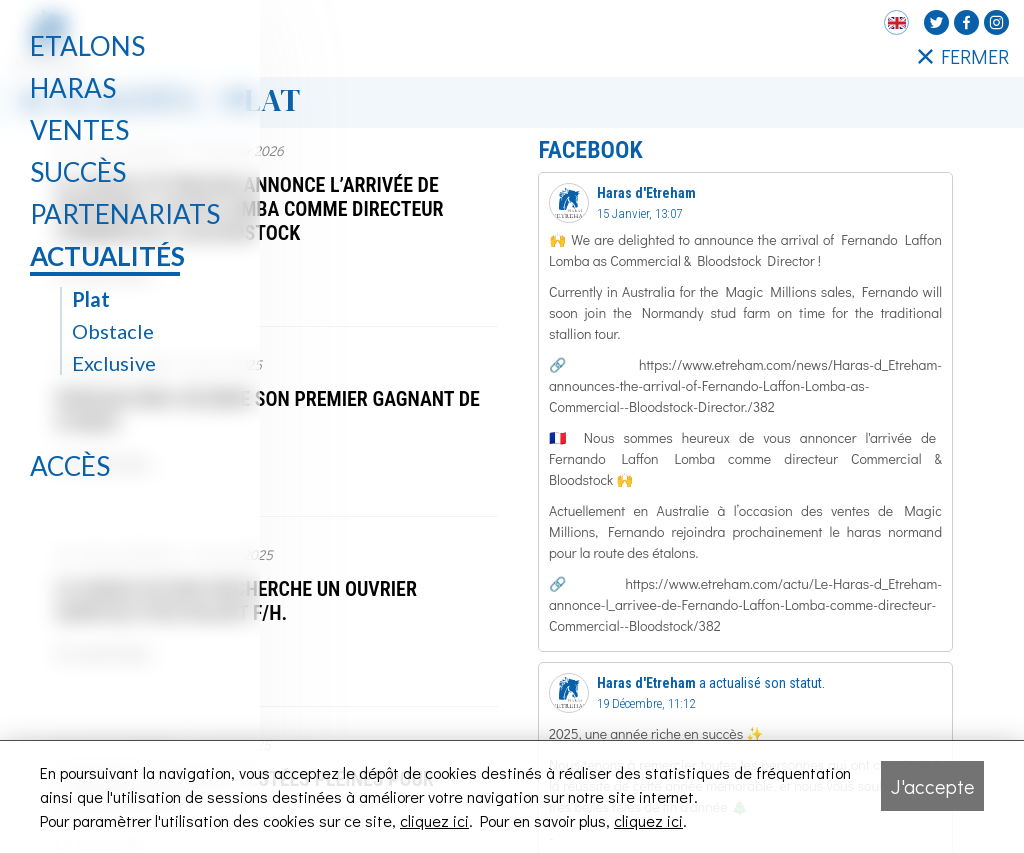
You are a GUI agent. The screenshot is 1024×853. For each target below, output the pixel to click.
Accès (70, 466)
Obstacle (113, 331)
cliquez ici (434, 820)
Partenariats (125, 214)
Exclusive (114, 363)
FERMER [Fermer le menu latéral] (963, 56)
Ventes (79, 130)
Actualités (107, 256)
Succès (78, 172)
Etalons (87, 46)
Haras (73, 88)
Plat (91, 299)
